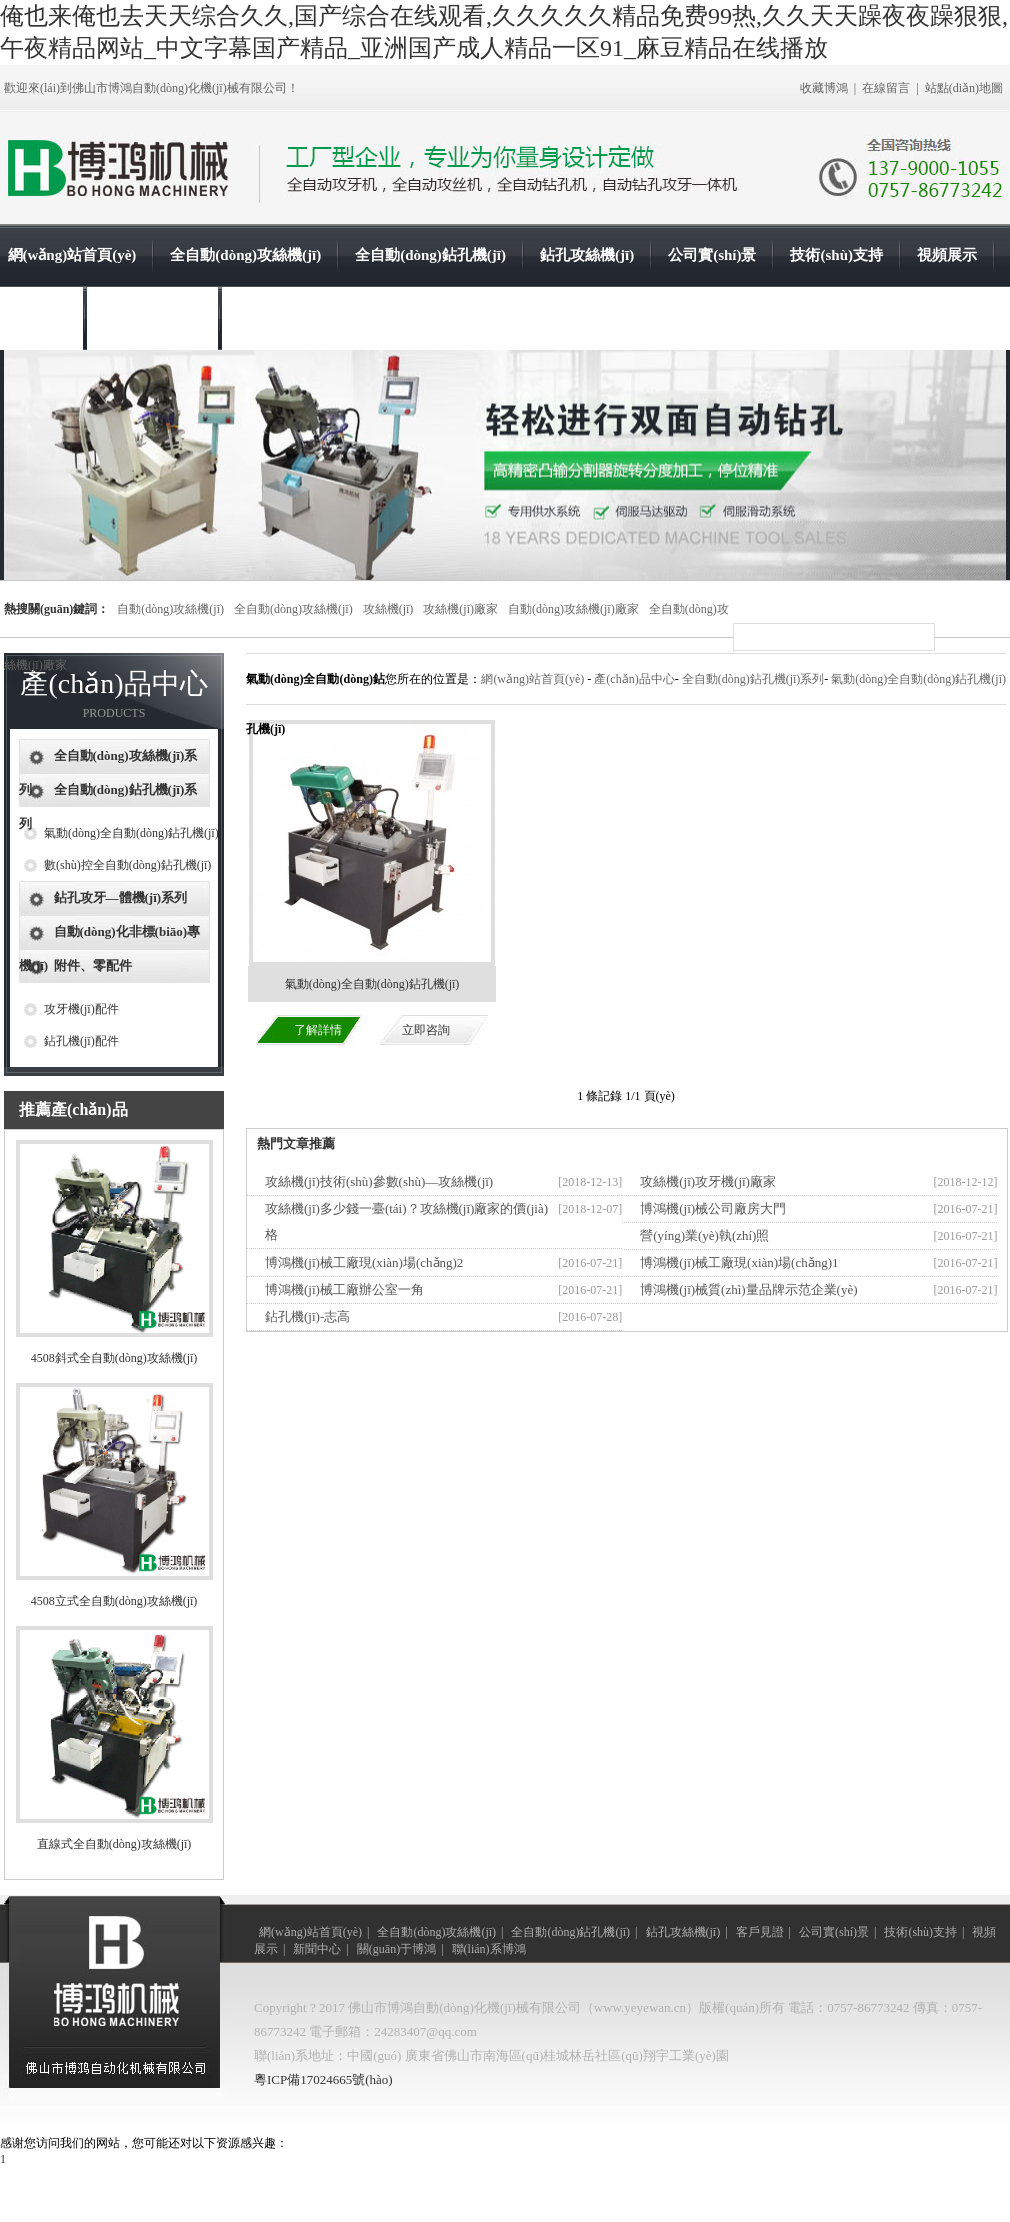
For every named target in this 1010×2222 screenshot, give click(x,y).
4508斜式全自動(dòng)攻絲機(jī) (114, 1358)
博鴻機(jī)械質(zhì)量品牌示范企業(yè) (748, 1289)
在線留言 (886, 88)
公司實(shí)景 (712, 255)
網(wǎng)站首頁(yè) (72, 255)
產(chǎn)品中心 (634, 679)
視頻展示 (947, 255)
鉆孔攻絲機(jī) (587, 255)
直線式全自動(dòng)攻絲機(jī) (114, 1844)
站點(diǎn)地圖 (964, 88)
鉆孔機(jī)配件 (81, 1041)
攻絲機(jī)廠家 (460, 609)
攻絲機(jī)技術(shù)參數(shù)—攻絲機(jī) (379, 1181)
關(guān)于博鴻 (153, 318)
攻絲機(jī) (388, 609)
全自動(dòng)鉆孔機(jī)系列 (753, 679)
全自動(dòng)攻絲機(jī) (245, 255)
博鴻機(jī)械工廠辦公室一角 (344, 1289)
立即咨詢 (426, 1030)
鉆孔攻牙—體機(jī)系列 (121, 897)
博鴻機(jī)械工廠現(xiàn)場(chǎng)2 (364, 1262)
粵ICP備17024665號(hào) (323, 2079)
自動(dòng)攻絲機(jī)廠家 (573, 609)
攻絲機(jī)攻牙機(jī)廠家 (708, 1181)
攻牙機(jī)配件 (81, 1009)
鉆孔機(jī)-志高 (307, 1316)
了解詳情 (318, 1030)
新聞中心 (38, 318)
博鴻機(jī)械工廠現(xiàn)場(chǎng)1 (739, 1262)
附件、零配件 (93, 965)
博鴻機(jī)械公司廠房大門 (713, 1208)
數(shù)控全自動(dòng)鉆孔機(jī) (127, 865)
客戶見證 (760, 1932)
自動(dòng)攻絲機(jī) (170, 609)
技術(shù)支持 (836, 255)
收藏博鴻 (824, 88)
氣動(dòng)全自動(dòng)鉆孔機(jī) (131, 833)
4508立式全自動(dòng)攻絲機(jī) (114, 1601)
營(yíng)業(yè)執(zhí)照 (704, 1235)
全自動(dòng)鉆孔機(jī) (430, 255)
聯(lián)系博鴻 (284, 318)
